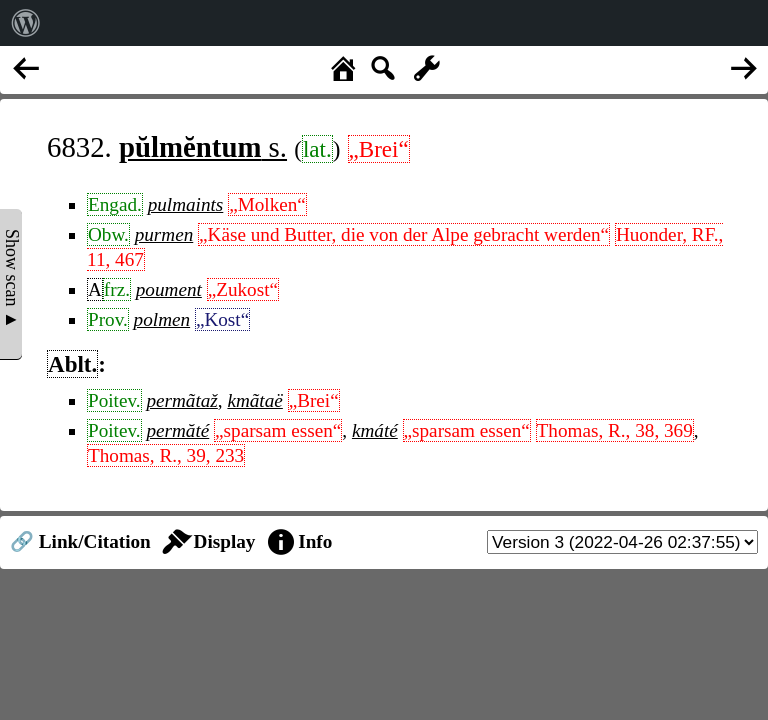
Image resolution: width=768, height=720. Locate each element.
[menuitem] (26, 23)
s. (203, 147)
